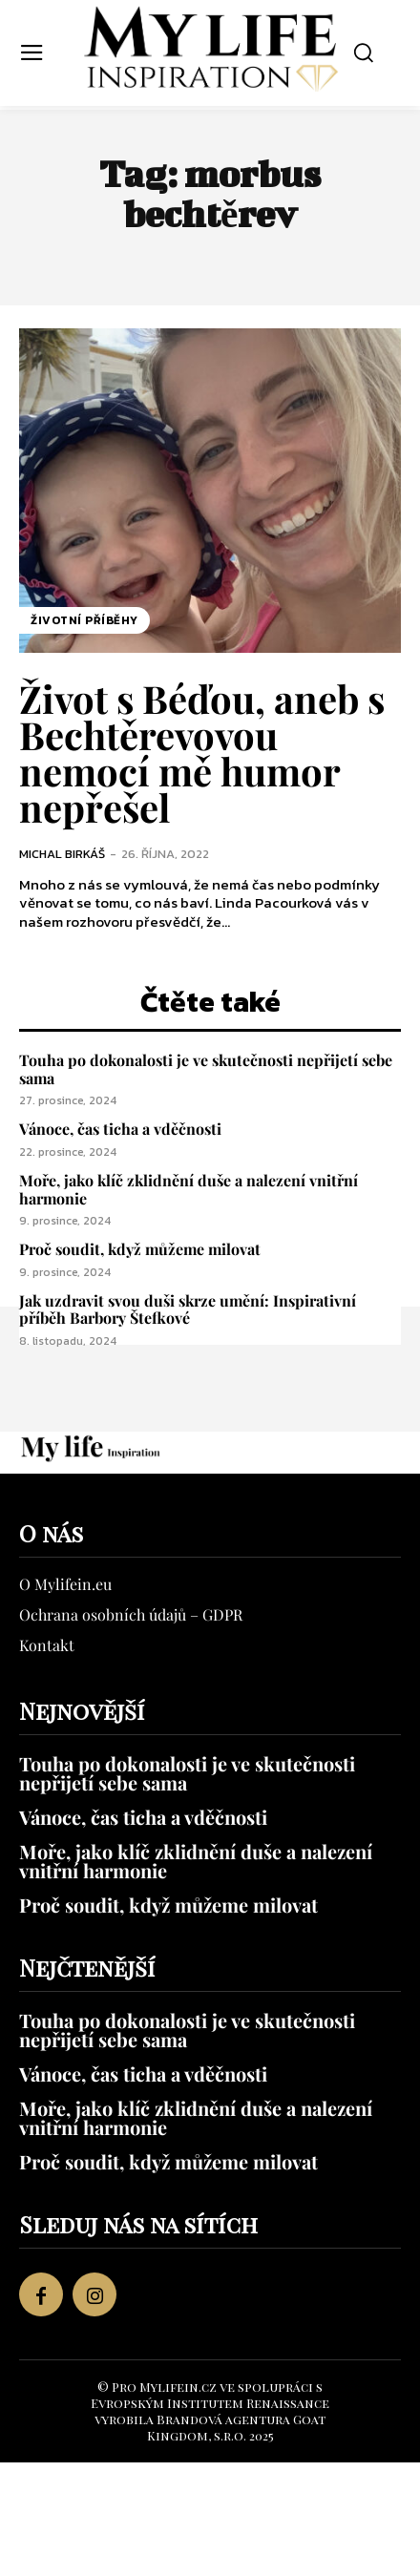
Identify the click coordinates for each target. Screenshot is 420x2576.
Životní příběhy (84, 620)
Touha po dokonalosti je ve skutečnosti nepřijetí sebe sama (205, 1069)
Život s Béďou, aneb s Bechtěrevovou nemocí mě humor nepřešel (202, 752)
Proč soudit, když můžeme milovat (140, 1249)
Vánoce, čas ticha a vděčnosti (120, 1129)
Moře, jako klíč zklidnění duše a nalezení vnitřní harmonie (188, 1189)
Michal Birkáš (62, 854)
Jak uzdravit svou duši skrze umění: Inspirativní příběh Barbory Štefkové (187, 1309)
